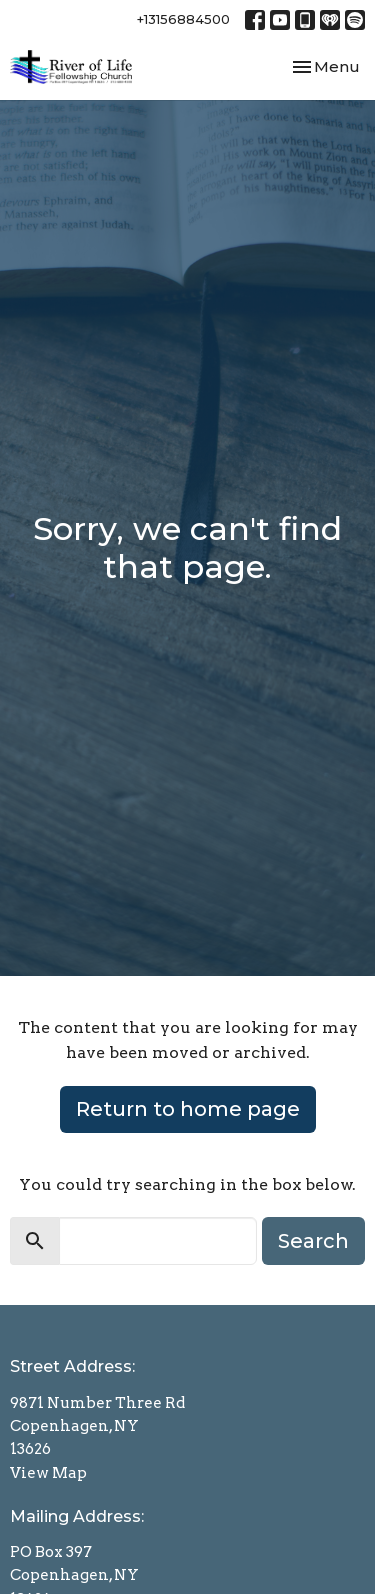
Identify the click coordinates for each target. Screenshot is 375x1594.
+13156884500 (183, 19)
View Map (48, 1473)
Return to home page (188, 1109)
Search (313, 1241)
